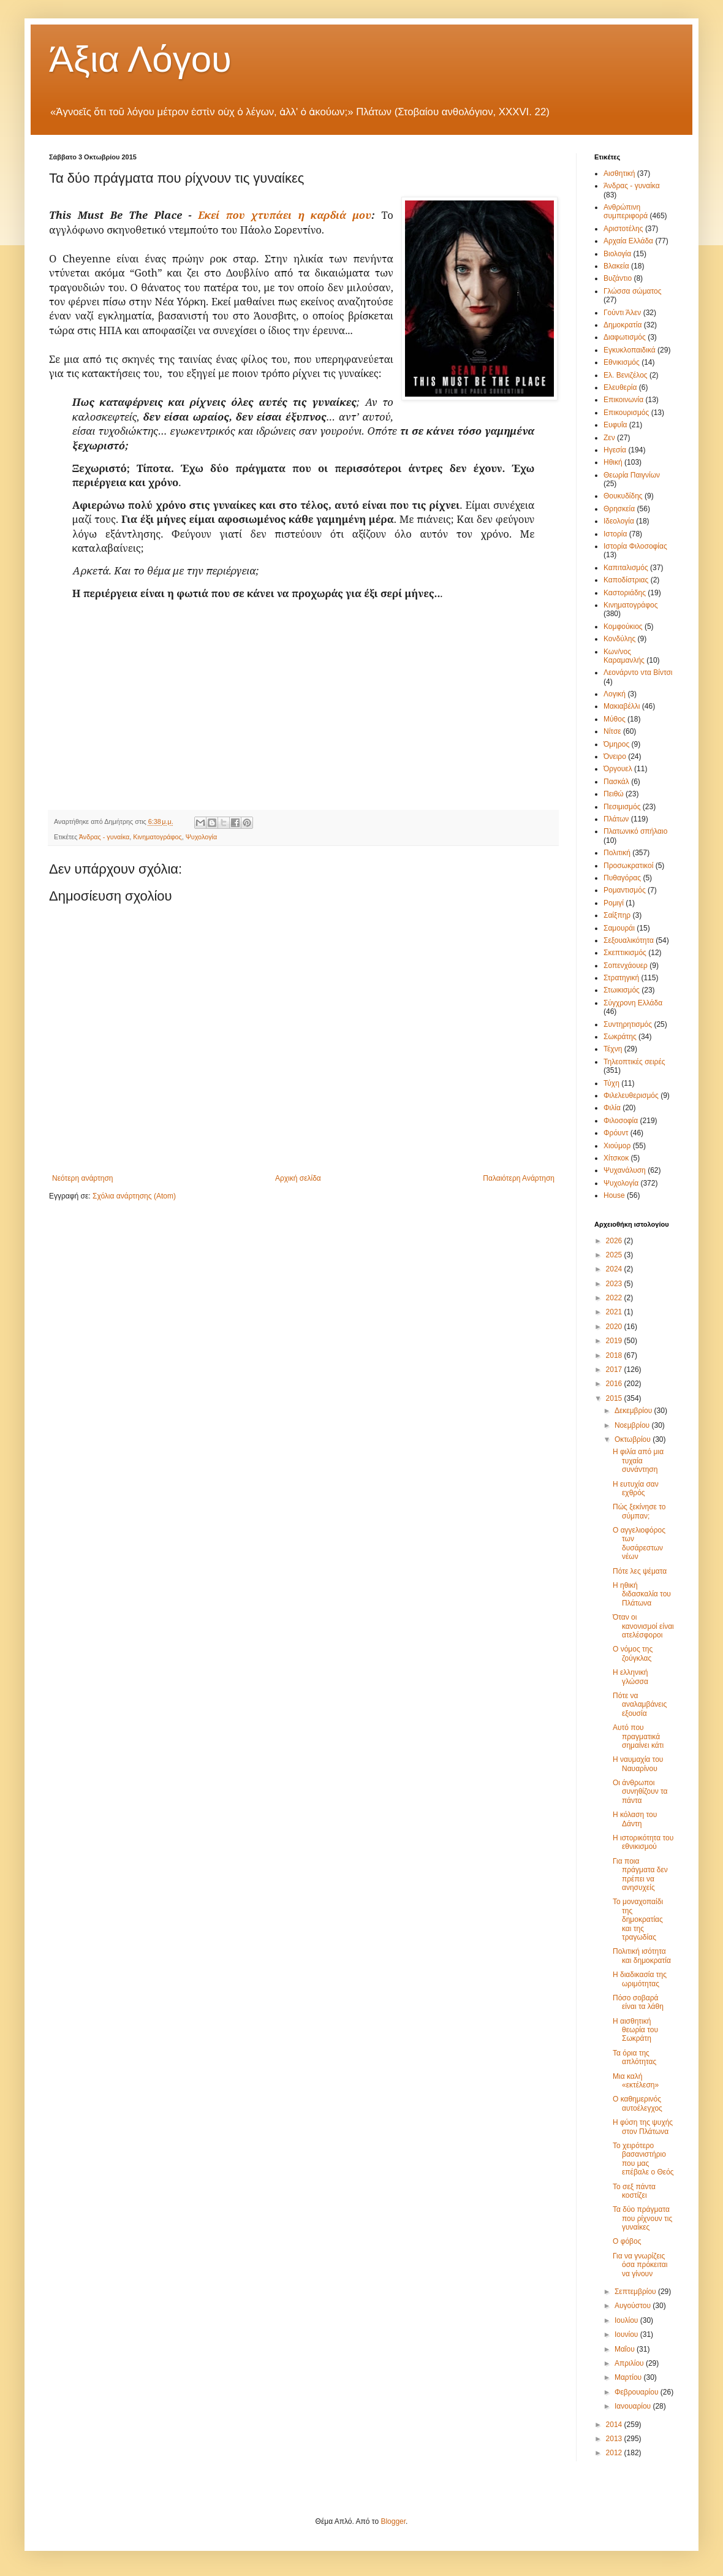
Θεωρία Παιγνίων (632, 475)
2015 (615, 1398)
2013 (615, 2438)
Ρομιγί (614, 903)
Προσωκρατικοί (628, 865)
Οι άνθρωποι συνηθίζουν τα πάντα (640, 1791)
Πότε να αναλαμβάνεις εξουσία (640, 1704)
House (614, 1195)
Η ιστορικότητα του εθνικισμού (643, 1842)
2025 (615, 1255)
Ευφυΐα (615, 425)
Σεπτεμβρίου (636, 2291)
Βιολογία (617, 254)
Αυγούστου (634, 2305)
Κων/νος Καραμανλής (624, 656)
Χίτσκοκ (616, 1158)
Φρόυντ (616, 1133)
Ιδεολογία (619, 521)
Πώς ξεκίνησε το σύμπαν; (639, 1511)
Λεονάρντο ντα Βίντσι (638, 672)
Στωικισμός (622, 990)
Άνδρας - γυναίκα (104, 836)
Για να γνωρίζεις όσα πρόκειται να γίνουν (640, 2265)
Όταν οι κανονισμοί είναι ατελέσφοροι (643, 1626)
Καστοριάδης (625, 593)
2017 (615, 1369)
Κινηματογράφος (157, 836)
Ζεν (609, 437)
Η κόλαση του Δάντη (635, 1818)
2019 (615, 1340)
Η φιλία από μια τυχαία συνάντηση (638, 1460)
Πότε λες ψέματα (640, 1571)
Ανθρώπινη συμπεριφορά (626, 211)
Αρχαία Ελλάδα (628, 241)
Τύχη (611, 1083)
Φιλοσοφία (621, 1120)
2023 (615, 1283)
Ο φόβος (627, 2241)
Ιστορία (615, 534)
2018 (615, 1355)
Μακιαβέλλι (622, 706)
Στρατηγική (621, 978)
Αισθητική (619, 173)
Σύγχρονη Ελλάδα (633, 1003)
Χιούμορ (617, 1145)
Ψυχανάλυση (625, 1170)
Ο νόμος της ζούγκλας (633, 1653)
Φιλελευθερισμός (631, 1095)
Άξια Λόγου (140, 59)
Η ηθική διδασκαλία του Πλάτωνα (642, 1594)
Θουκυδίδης (623, 496)
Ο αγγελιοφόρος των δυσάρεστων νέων (639, 1543)
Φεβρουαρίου (638, 2392)
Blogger (393, 2521)
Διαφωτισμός (625, 337)
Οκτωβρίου (634, 1439)
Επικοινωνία (623, 399)
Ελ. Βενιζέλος (626, 375)
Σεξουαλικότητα (629, 940)
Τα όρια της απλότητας (634, 2057)
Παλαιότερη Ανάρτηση (519, 1178)
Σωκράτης (620, 1036)
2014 (615, 2424)
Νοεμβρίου (633, 1425)
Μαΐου (626, 2349)
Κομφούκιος (623, 626)
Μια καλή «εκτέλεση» (636, 2080)
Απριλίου (630, 2363)
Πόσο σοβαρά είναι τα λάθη (638, 2002)
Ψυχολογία (201, 836)
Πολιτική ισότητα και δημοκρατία (642, 1955)
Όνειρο (615, 756)
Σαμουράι (619, 928)
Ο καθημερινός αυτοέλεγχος (637, 2103)
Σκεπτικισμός (625, 952)
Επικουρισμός (626, 412)
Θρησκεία (619, 509)
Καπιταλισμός (626, 567)
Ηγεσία (615, 450)
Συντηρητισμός (628, 1024)
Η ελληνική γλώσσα (630, 1676)
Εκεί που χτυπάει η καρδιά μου (284, 215)
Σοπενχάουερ (626, 965)
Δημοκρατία (623, 325)
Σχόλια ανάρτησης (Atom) (134, 1196)
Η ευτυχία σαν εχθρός (636, 1488)
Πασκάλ (616, 781)
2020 (615, 1326)
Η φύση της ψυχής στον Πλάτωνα (643, 2126)
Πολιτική (617, 852)
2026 (615, 1241)
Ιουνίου (627, 2334)
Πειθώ (614, 794)
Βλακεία (616, 266)
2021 (615, 1312)
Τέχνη (613, 1049)
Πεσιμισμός (622, 806)
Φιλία (612, 1107)
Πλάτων (616, 819)
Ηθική (613, 462)
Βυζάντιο (618, 278)
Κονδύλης (619, 638)
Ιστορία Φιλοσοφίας (635, 546)
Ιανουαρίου (634, 2406)
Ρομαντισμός (625, 890)
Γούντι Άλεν (622, 312)
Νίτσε (612, 731)
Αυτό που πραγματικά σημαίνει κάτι (638, 1736)
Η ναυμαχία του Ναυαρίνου (638, 1763)
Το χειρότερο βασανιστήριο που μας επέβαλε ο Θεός (643, 2158)
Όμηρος (616, 744)
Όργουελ (618, 768)
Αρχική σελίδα (298, 1178)
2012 (615, 2452)
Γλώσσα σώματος (633, 291)
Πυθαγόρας (622, 878)
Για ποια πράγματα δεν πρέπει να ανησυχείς (640, 1874)
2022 (615, 1298)
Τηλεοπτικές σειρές (634, 1061)
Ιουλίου (627, 2320)
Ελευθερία (620, 387)
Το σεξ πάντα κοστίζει (634, 2191)
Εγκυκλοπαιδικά (630, 350)
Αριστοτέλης (623, 228)
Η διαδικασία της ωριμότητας (640, 1978)
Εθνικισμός (622, 362)
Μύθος (615, 719)
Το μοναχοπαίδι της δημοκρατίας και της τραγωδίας (638, 1919)
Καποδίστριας (626, 580)
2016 (615, 1383)
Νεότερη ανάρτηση (82, 1178)
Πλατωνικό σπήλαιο (635, 831)
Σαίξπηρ (617, 915)
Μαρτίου (629, 2377)
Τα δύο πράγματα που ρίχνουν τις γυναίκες (642, 2218)
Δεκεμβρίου (634, 1410)
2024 (615, 1269)
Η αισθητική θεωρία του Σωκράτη (635, 2030)
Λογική (615, 694)
